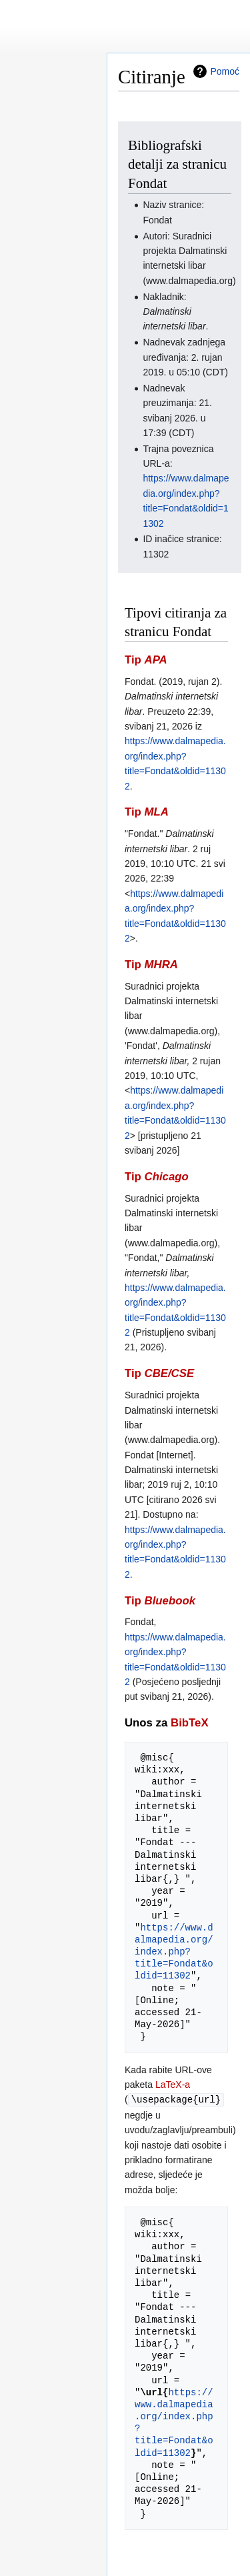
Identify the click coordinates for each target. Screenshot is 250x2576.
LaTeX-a (172, 2084)
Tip (146, 660)
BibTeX (190, 1722)
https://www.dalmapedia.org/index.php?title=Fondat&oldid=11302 (174, 1952)
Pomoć (224, 71)
